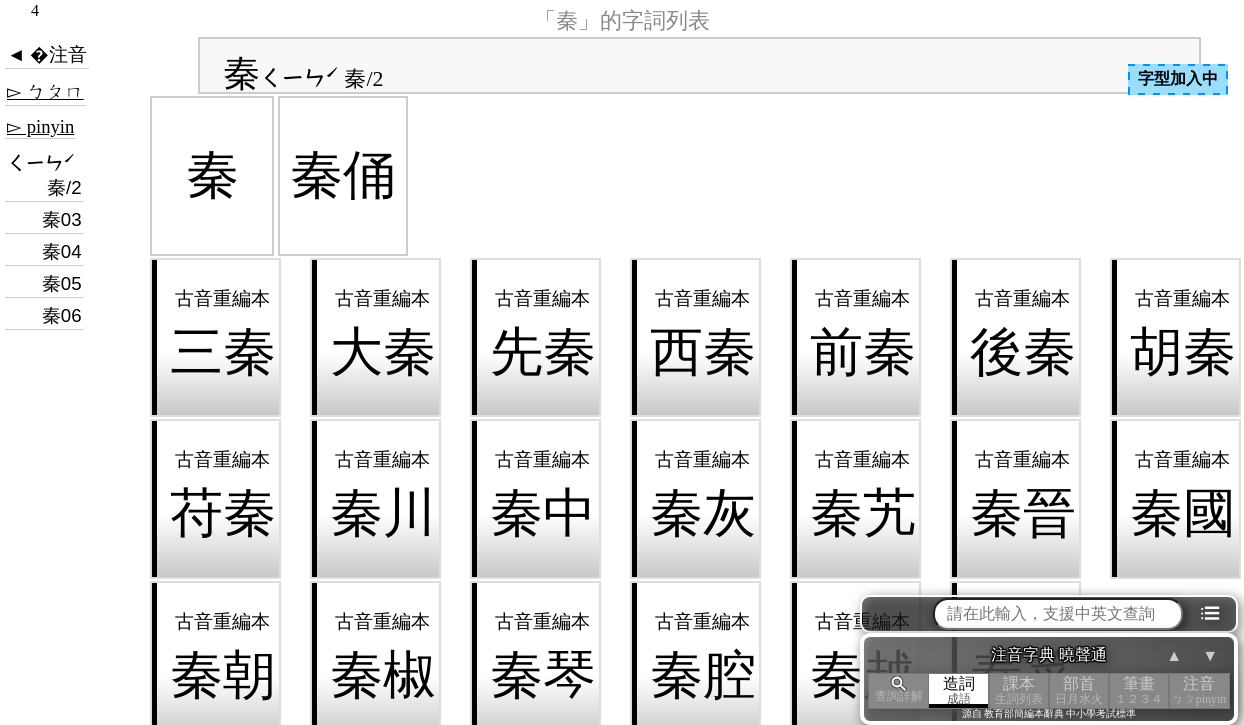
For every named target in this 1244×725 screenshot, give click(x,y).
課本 (1019, 690)
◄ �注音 (47, 54)
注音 (1199, 690)
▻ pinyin (40, 126)
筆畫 (1139, 690)
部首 (1079, 690)
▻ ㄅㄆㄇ (45, 91)
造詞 (959, 690)
